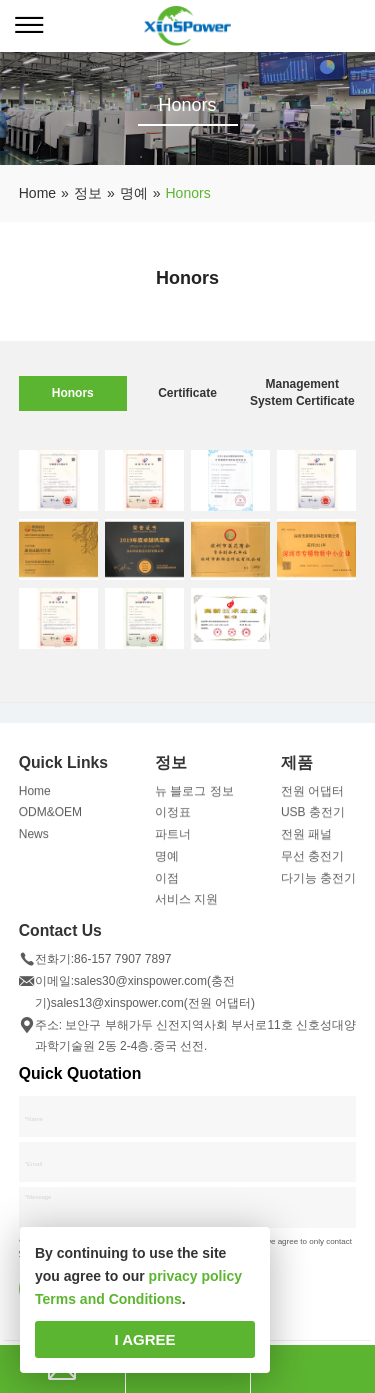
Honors (73, 393)
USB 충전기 (313, 818)
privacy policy (195, 1276)
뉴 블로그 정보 (194, 796)
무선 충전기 (312, 862)
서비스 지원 (186, 905)
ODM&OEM (50, 818)
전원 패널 (306, 840)
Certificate (187, 393)
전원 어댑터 (312, 796)
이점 (167, 883)
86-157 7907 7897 (122, 965)
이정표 (173, 818)
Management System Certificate (302, 392)
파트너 (173, 840)
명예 (167, 862)
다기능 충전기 (318, 883)
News (34, 840)
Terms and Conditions (108, 1299)
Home (35, 796)
